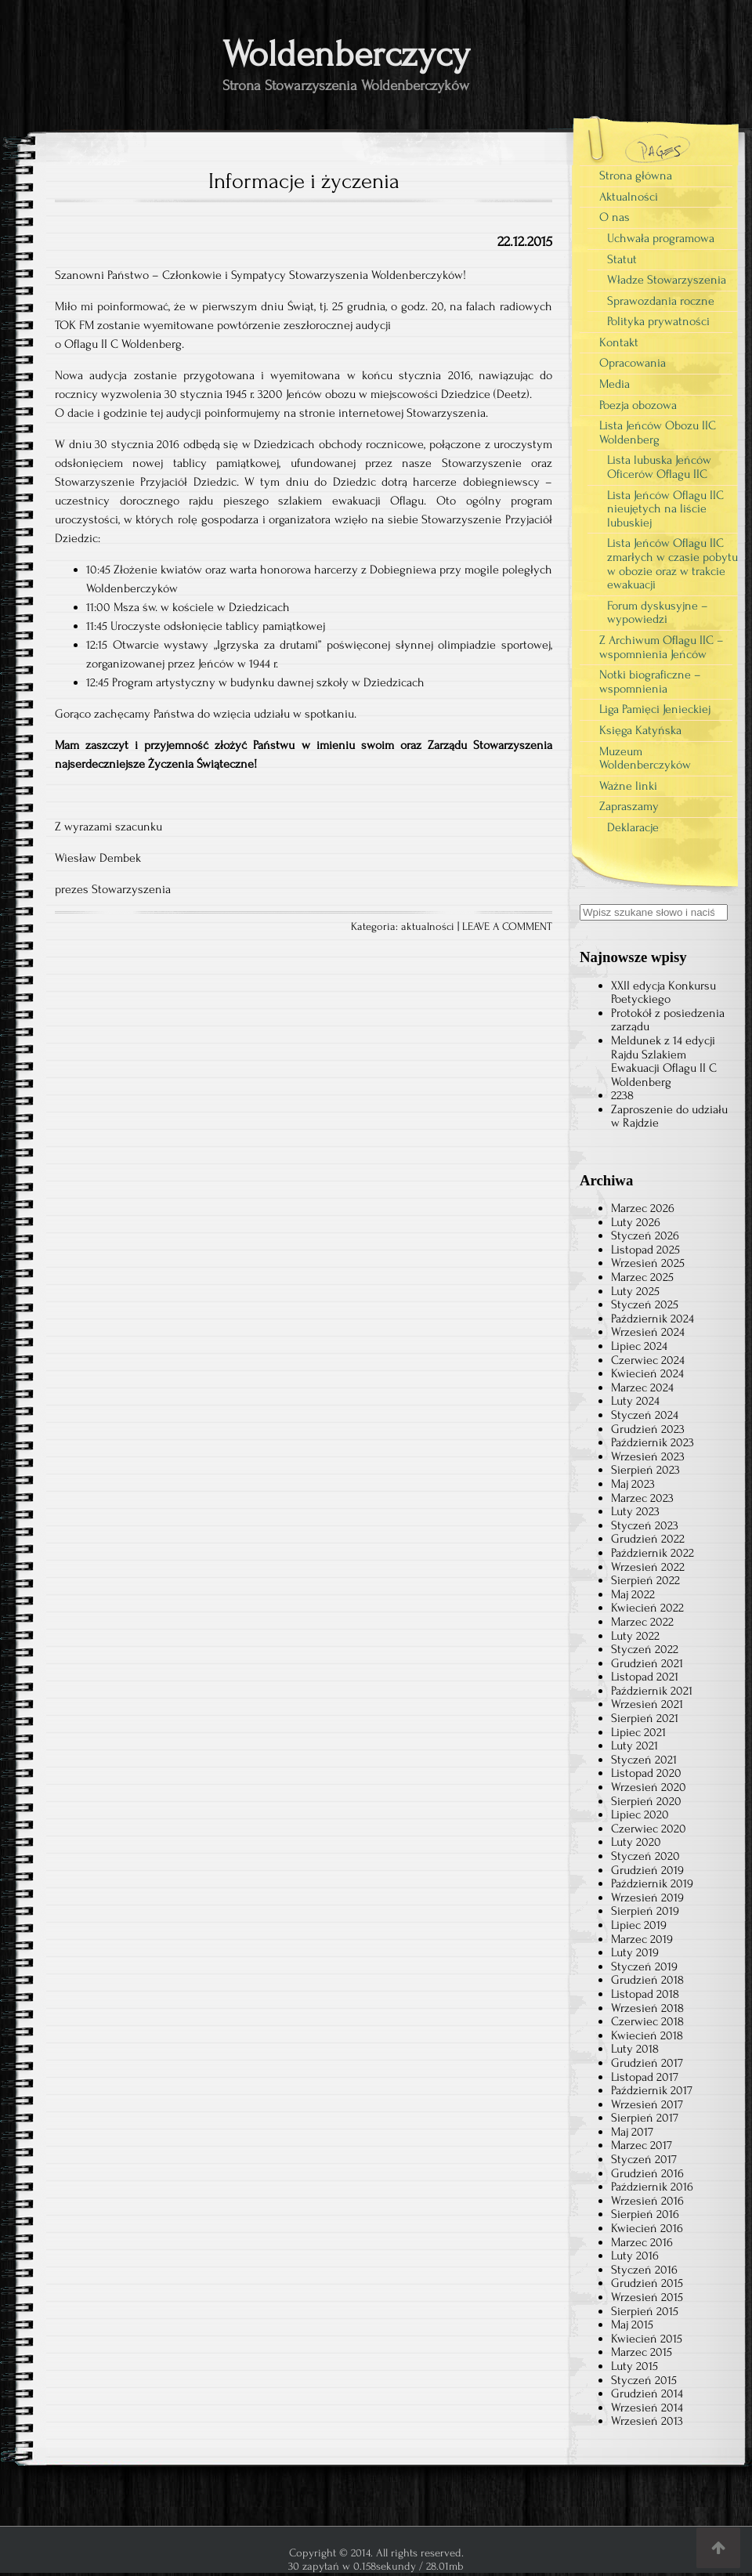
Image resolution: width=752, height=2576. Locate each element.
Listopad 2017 (644, 2077)
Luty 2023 (635, 1511)
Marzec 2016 (642, 2242)
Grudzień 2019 (647, 1870)
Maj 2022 (633, 1594)
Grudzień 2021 (647, 1663)
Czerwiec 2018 (647, 2021)
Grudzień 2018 (647, 1980)
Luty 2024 (635, 1401)
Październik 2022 (652, 1553)
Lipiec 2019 (639, 1925)
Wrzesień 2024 (648, 1332)
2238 (622, 1095)
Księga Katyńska (640, 730)
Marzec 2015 (641, 2352)
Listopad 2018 (645, 1994)
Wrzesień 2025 (648, 1263)
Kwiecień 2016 (647, 2228)
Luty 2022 (635, 1636)
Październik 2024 (652, 1319)
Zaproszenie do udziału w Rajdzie (669, 1116)
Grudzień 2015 (647, 2283)
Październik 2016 (652, 2187)
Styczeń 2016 (644, 2270)
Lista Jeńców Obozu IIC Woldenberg (657, 432)
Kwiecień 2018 (647, 2035)
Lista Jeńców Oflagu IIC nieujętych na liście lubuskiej (665, 509)
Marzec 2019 (642, 1939)
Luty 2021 (634, 1745)
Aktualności (628, 197)
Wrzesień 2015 (647, 2297)
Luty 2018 (635, 2049)
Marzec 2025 (642, 1277)
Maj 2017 (632, 2132)
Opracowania (632, 363)
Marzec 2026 (642, 1208)
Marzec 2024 (642, 1387)
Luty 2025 (635, 1291)
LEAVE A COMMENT (507, 927)
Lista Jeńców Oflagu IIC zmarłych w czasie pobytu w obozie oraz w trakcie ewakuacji (672, 564)
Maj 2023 (633, 1484)
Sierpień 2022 (645, 1580)
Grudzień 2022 (648, 1539)
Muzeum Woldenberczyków (645, 758)
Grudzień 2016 (647, 2173)
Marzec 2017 (641, 2145)
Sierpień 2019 (645, 1911)
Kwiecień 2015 (646, 2339)
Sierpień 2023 (645, 1470)
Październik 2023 (652, 1442)
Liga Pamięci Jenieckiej (654, 709)
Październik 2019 (652, 1883)
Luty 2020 (636, 1842)
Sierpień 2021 (644, 1718)
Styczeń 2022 (644, 1649)
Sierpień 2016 (645, 2214)
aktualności (427, 927)
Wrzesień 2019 (647, 1897)
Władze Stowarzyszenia (666, 280)
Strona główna (635, 175)
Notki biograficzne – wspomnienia (650, 682)
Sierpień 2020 (646, 1801)
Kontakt (618, 342)
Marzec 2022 (642, 1622)
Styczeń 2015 (644, 2380)
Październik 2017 (651, 2090)
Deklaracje (633, 827)
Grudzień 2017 (647, 2063)
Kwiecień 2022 (647, 1608)
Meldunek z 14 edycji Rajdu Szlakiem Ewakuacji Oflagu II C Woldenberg (664, 1061)
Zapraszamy (629, 806)
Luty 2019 (635, 1952)
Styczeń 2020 (645, 1856)
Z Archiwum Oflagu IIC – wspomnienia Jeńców (661, 647)
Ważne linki (628, 786)
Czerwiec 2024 (648, 1360)
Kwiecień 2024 (647, 1373)
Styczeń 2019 (644, 1966)
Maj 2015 (632, 2324)
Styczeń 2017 (644, 2159)
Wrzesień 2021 (647, 1704)
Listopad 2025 (645, 1250)
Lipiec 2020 (640, 1814)
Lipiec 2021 (638, 1732)
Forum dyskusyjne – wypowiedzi (657, 613)
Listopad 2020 (646, 1773)
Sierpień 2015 (644, 2311)
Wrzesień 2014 (647, 2408)
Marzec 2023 (642, 1498)
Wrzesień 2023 (648, 1456)
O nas (614, 217)
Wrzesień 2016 (647, 2201)
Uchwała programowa (660, 238)
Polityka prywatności (658, 321)
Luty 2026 (635, 1222)
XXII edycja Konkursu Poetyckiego (663, 993)
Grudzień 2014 (647, 2393)
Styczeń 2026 (645, 1235)
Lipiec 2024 (639, 1346)
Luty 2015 (634, 2366)
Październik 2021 (651, 1691)
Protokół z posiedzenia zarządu (668, 1020)
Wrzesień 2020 (648, 1787)
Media (614, 384)
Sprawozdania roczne (660, 301)
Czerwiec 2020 (648, 1829)
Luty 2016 (635, 2256)
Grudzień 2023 (648, 1429)
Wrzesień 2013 (647, 2421)
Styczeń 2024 (644, 1415)
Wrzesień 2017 (647, 2104)
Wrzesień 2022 (648, 1567)
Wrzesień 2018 (647, 2008)
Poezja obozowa (638, 405)
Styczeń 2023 (644, 1525)
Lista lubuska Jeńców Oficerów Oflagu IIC (659, 467)
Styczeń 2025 (644, 1304)
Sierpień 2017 (644, 2118)
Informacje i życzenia (304, 181)
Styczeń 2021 (644, 1760)
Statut (622, 259)
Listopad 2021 (644, 1677)
